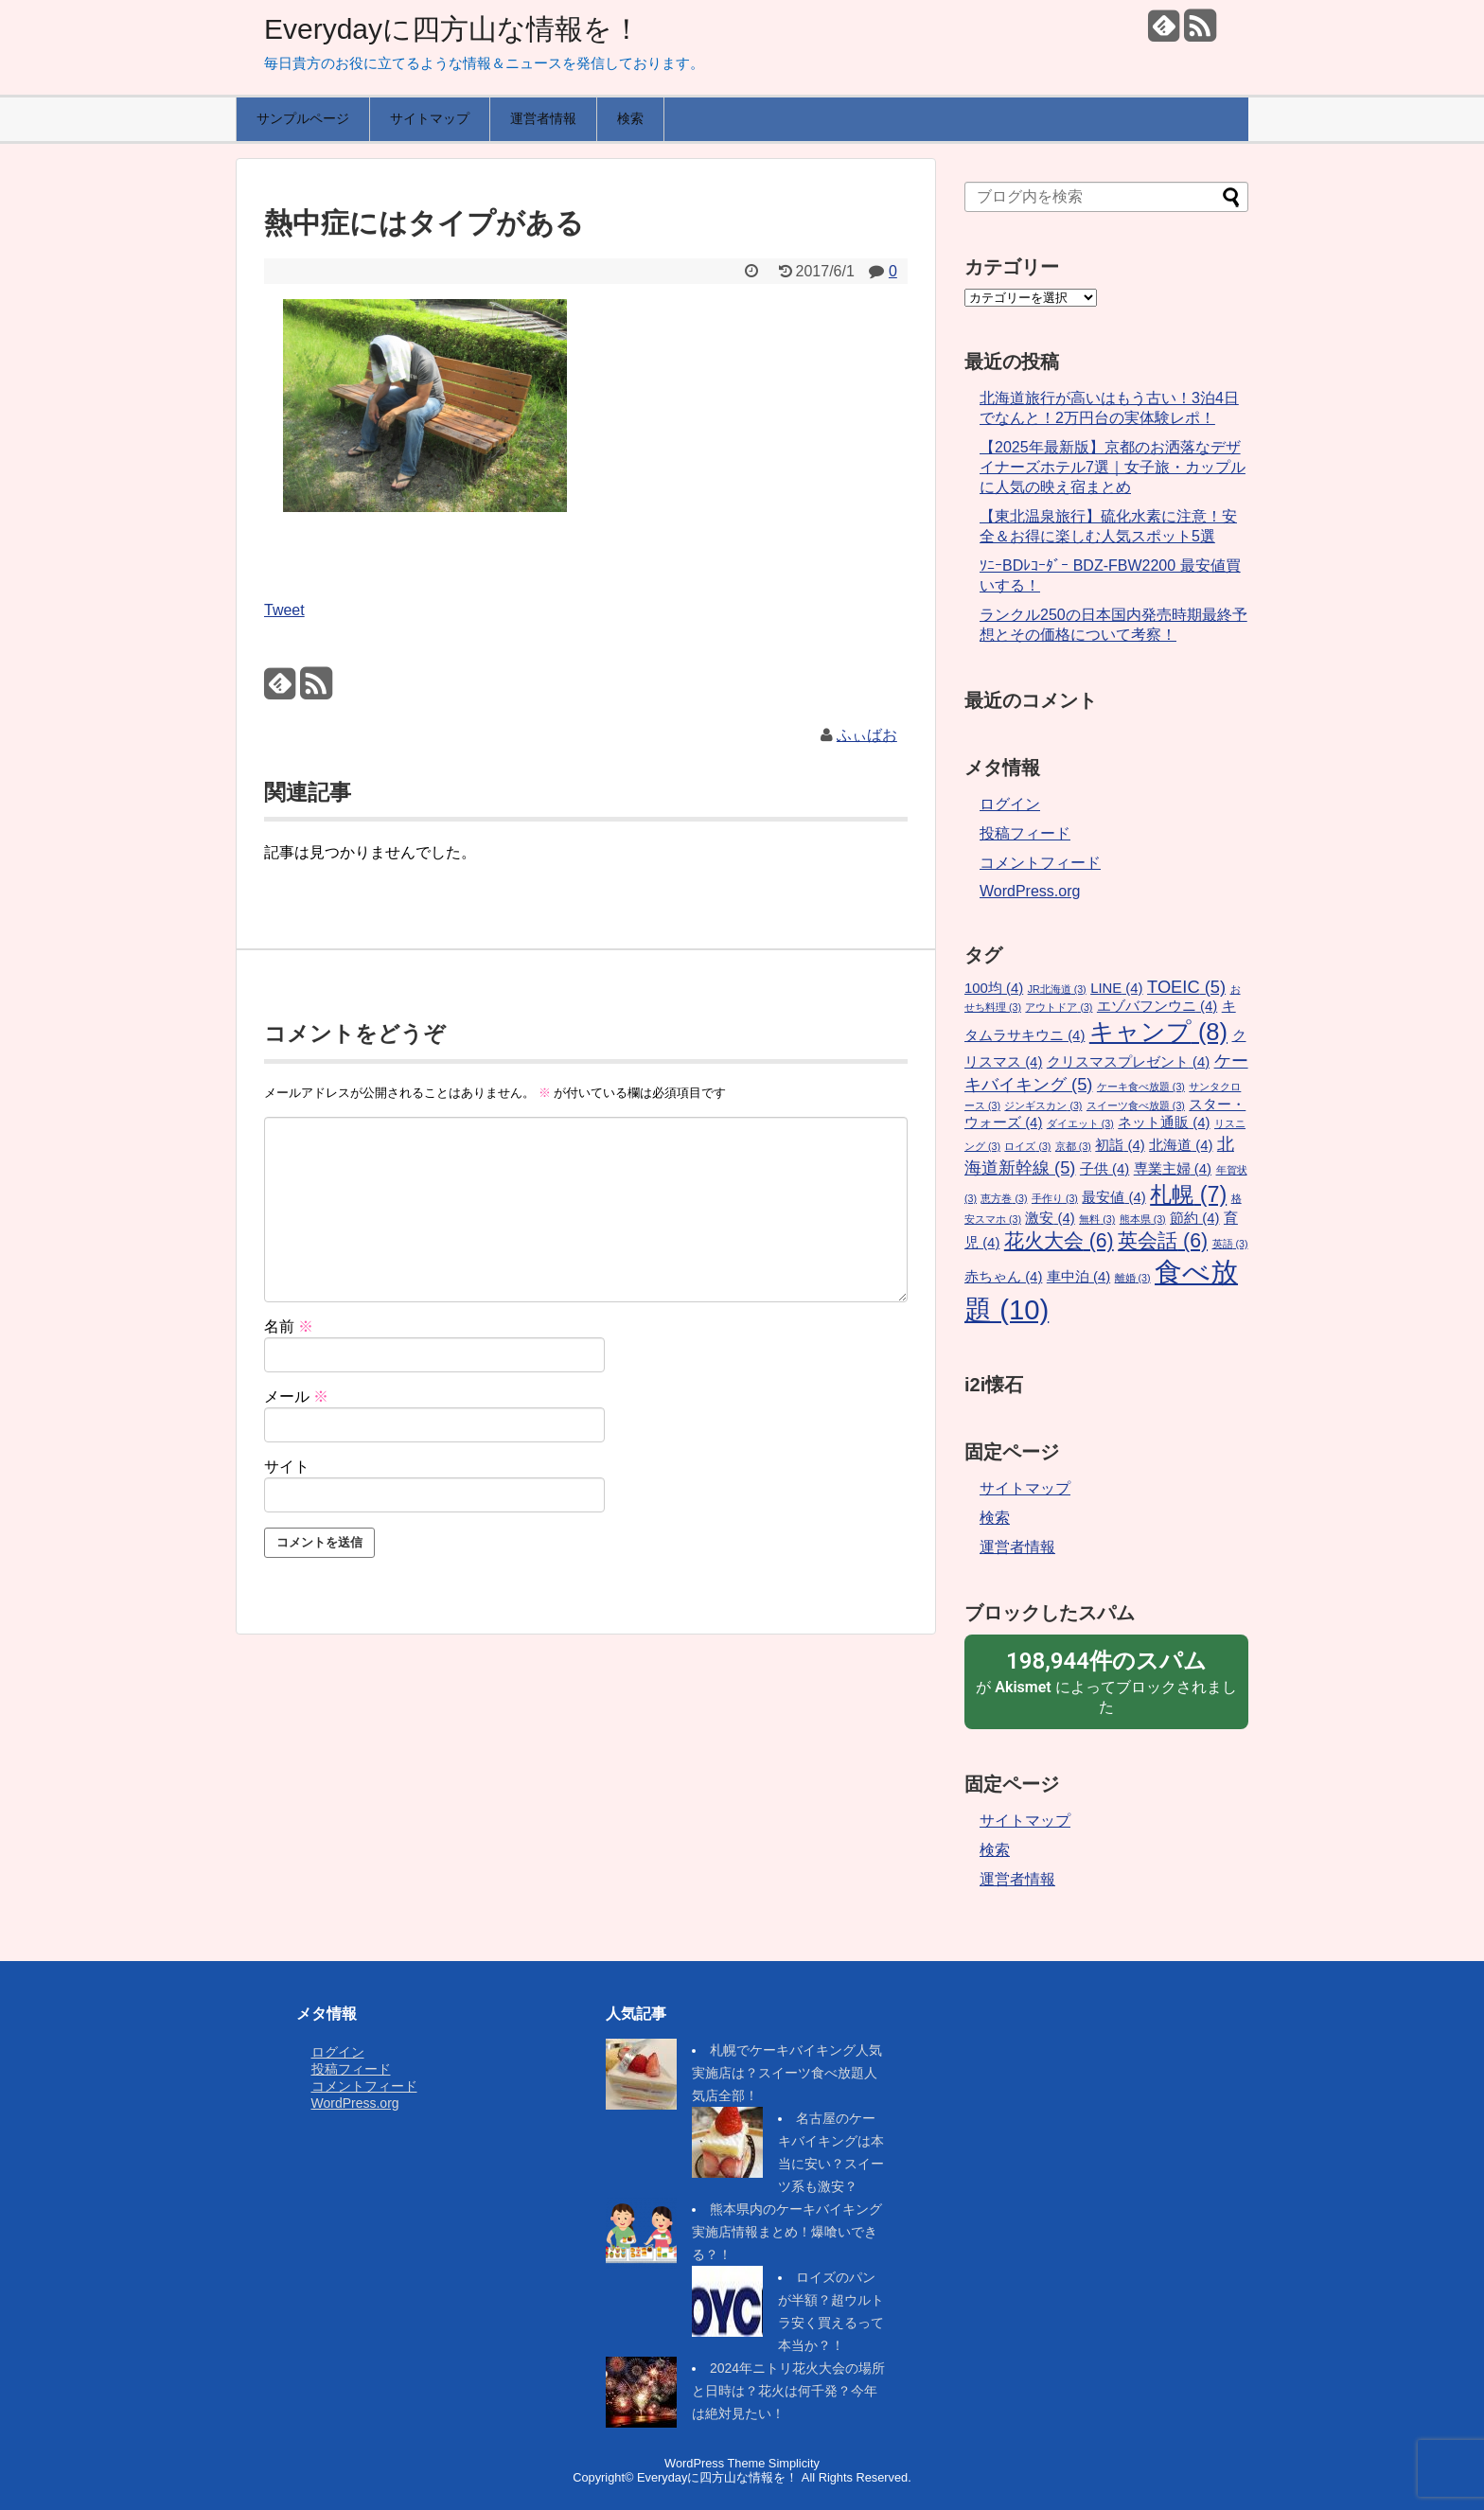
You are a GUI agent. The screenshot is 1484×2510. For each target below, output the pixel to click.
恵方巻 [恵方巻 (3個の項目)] (1003, 1198)
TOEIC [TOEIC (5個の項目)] (1186, 987)
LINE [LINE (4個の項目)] (1116, 988)
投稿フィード (1025, 833)
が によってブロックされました (1106, 1681)
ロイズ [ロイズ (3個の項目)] (1027, 1146)
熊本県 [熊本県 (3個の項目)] (1143, 1219)
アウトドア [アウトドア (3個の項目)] (1058, 1007)
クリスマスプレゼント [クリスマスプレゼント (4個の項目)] (1128, 1061)
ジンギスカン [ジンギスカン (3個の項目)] (1043, 1105)
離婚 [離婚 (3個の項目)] (1133, 1277)
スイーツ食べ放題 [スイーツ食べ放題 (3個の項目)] (1135, 1105)
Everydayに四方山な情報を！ (452, 28)
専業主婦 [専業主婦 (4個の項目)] (1172, 1168)
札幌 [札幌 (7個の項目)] (1188, 1194)
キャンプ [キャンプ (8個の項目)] (1158, 1031)
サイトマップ (429, 118)
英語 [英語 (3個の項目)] (1230, 1243)
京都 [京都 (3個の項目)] (1073, 1146)
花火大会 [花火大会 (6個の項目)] (1059, 1240)
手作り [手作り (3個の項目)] (1055, 1198)
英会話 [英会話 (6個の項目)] (1163, 1240)
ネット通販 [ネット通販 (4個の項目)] (1164, 1122)
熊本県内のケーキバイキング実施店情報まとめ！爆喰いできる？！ (787, 2231)
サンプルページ (302, 118)
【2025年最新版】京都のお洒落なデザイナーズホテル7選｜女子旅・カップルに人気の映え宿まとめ (1113, 467)
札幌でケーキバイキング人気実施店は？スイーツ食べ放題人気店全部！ (787, 2072)
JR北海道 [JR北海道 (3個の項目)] (1057, 989)
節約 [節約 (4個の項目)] (1194, 1218)
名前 (288, 1326)
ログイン (1010, 804)
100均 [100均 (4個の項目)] (993, 988)
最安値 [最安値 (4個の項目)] (1113, 1197)
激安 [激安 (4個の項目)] (1049, 1218)
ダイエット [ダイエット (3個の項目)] (1080, 1123)
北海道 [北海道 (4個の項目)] (1180, 1145)
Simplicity (794, 2463)
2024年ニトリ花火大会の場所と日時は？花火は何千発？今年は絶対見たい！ (788, 2390)
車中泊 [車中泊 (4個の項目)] (1078, 1276)
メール (296, 1396)
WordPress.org (1030, 891)
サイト (286, 1466)
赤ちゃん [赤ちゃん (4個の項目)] (1003, 1276)
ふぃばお (867, 735)
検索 (630, 118)
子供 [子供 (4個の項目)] (1104, 1168)
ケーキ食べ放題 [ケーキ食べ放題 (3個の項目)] (1141, 1086)
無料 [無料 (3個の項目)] (1097, 1219)
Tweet (284, 610)
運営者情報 (543, 118)
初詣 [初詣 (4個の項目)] (1119, 1145)
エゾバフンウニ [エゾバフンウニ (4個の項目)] (1157, 1006)
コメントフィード (1040, 863)
